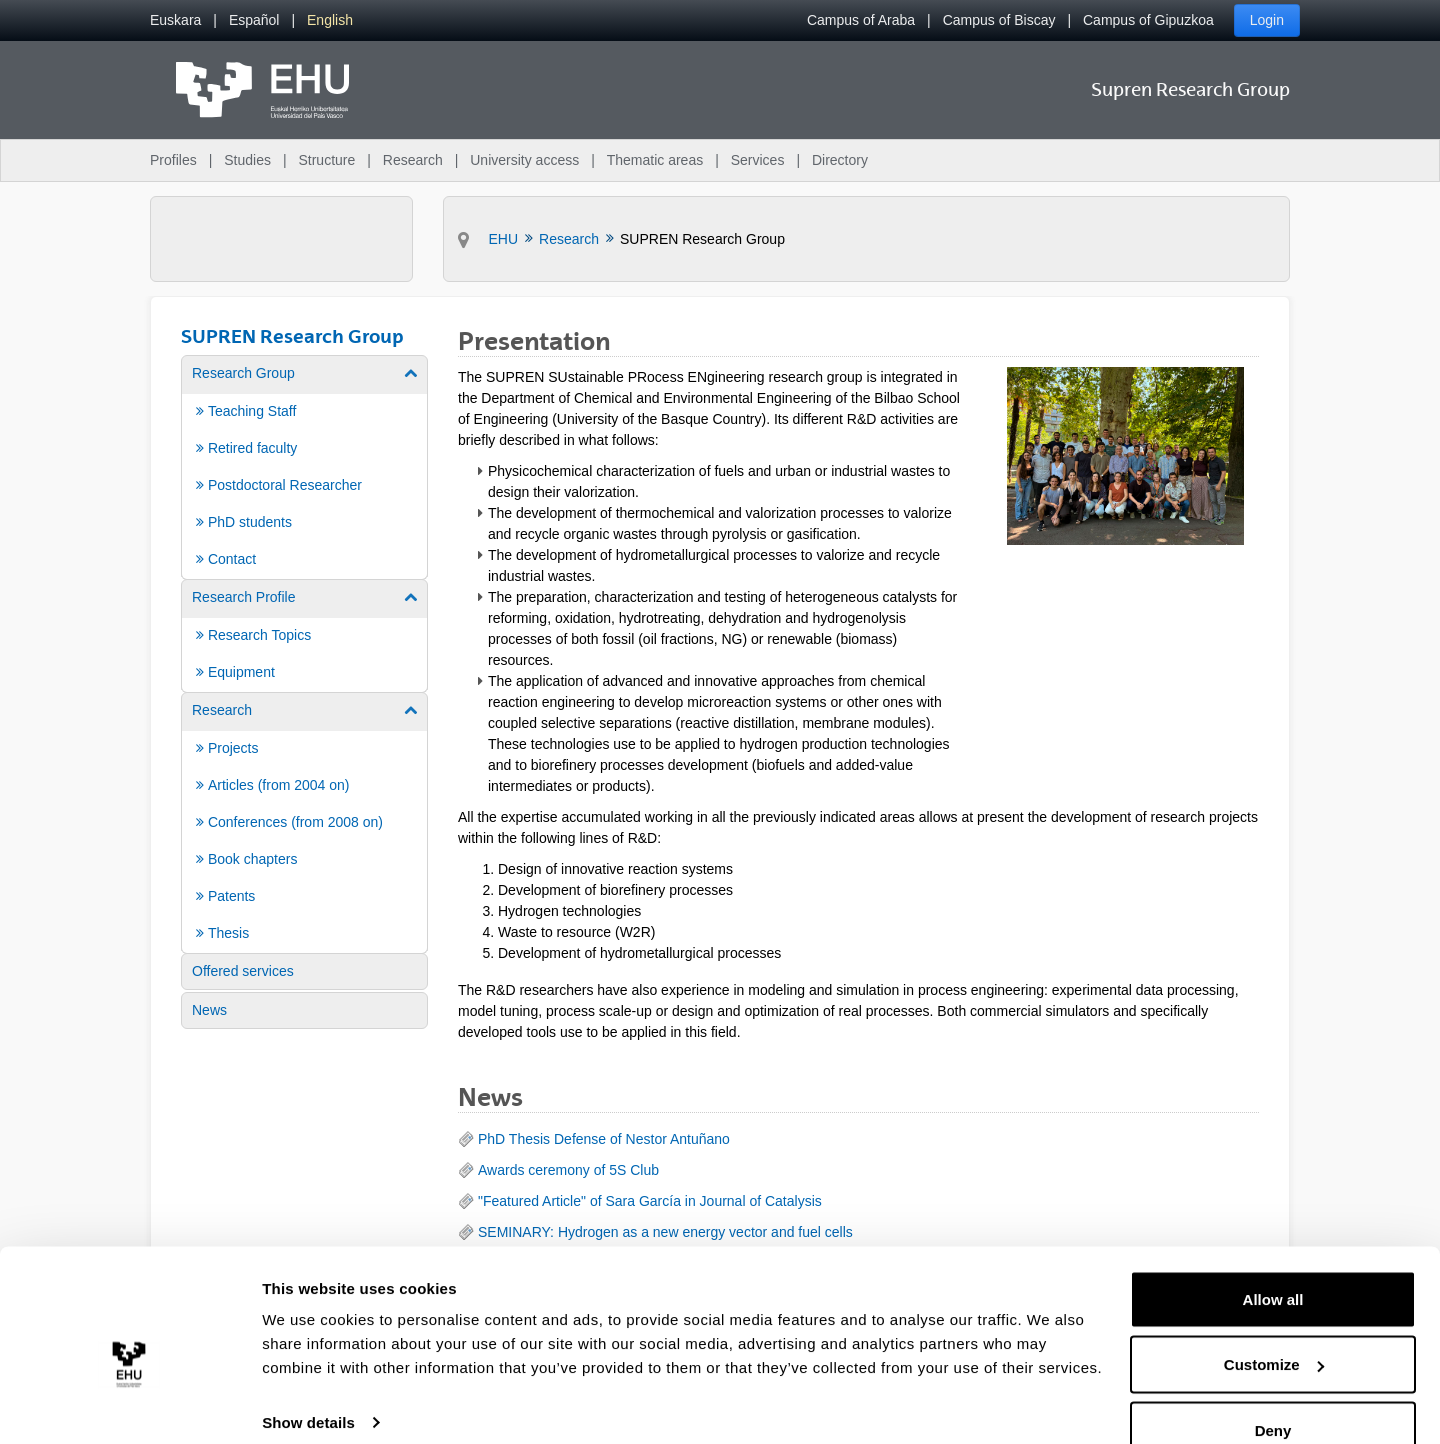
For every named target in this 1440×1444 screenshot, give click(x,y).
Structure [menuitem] (326, 160)
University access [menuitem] (524, 160)
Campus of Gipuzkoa (1148, 20)
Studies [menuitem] (247, 160)
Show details (308, 1382)
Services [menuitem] (758, 160)
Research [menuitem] (413, 160)
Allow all (1273, 1259)
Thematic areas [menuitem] (655, 160)
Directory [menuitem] (840, 160)
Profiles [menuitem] (173, 160)
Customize (1274, 1325)
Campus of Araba (861, 20)
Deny (1273, 1390)
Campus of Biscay (999, 20)
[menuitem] (175, 20)
